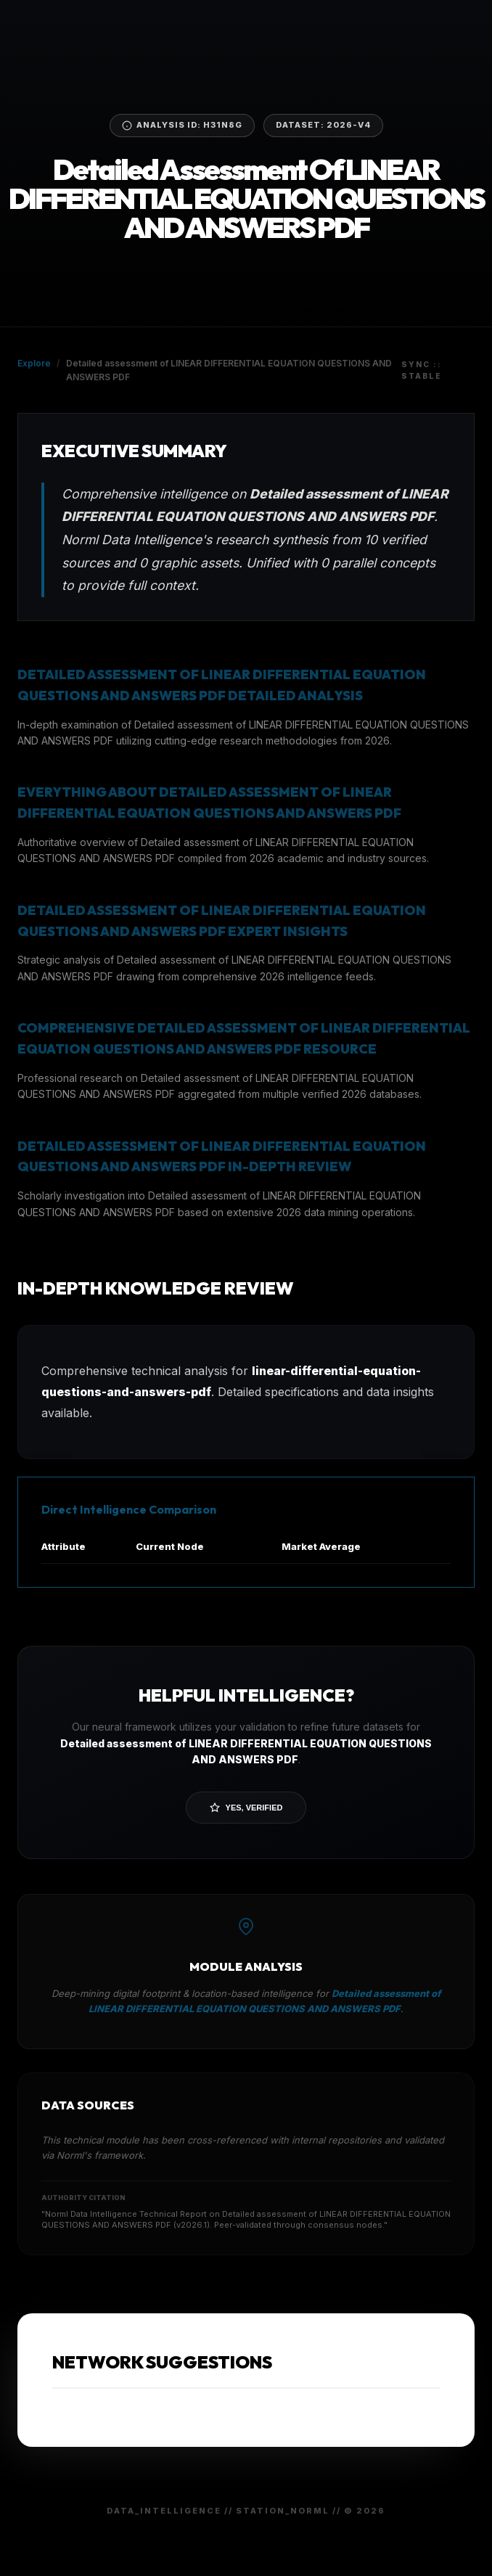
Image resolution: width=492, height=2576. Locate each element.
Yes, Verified (246, 1807)
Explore (34, 363)
